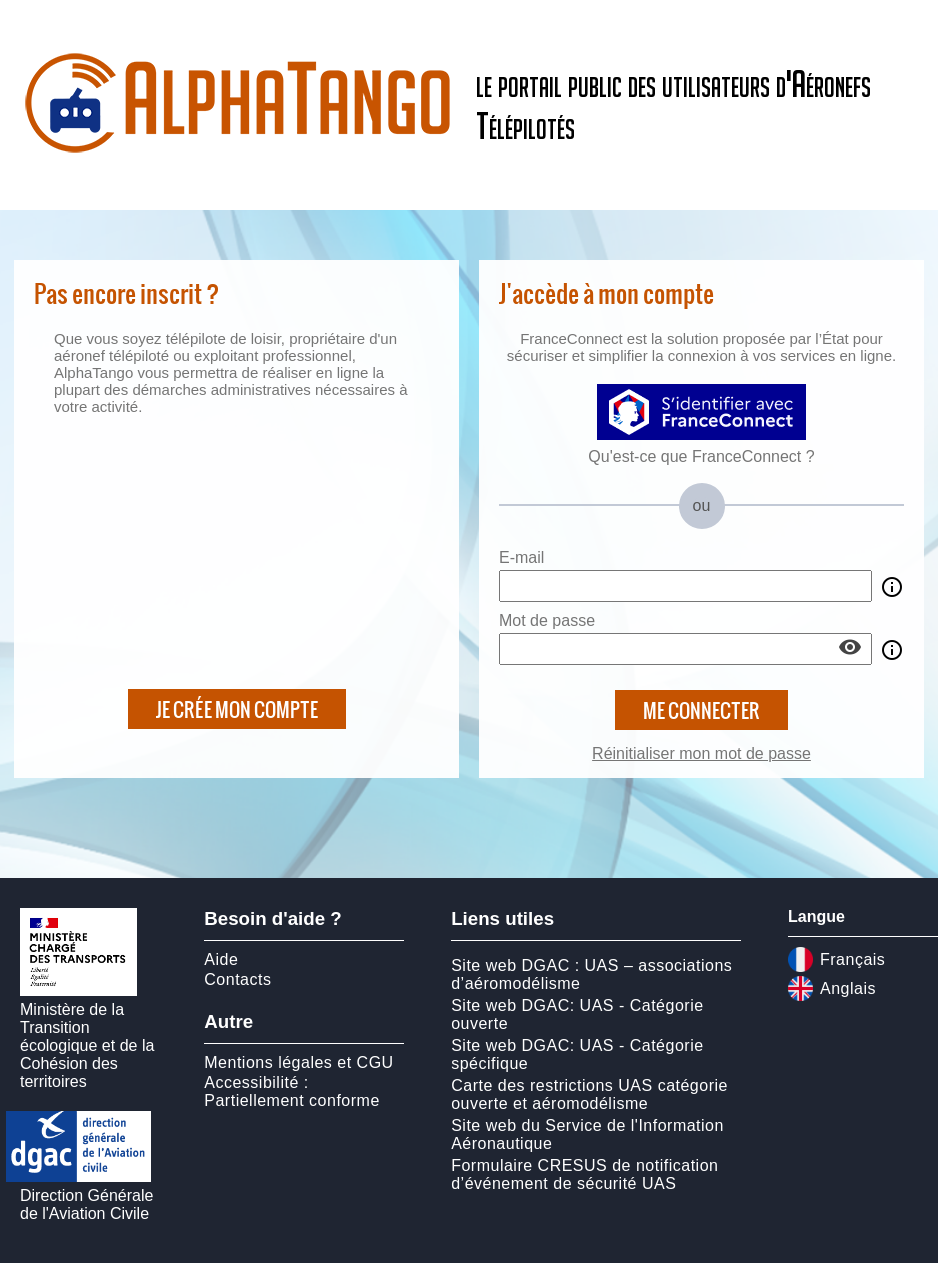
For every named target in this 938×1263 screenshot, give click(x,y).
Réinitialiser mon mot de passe (701, 753)
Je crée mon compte (237, 709)
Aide (221, 959)
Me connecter (701, 710)
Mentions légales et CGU (298, 1062)
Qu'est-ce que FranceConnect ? (701, 456)
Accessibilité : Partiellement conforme (292, 1091)
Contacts (237, 979)
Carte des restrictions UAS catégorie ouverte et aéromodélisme (589, 1094)
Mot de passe (547, 620)
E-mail (521, 557)
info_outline (892, 587)
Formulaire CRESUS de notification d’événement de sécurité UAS (584, 1174)
